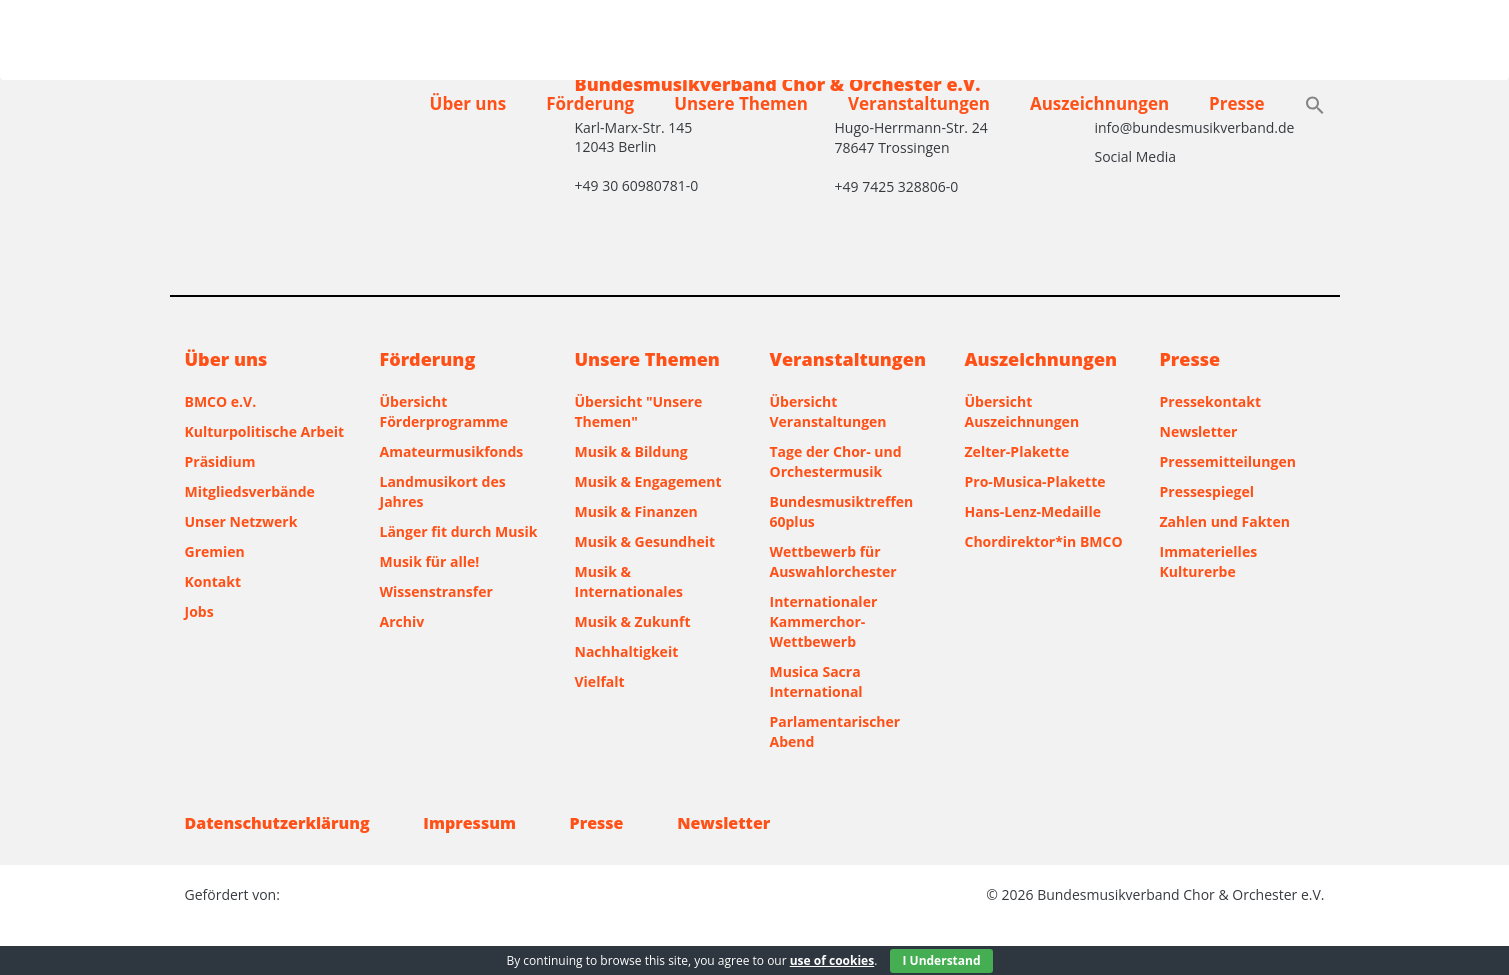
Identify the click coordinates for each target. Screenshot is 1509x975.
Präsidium (220, 461)
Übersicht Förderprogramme (444, 411)
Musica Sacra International (816, 681)
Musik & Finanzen (636, 511)
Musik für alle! (430, 561)
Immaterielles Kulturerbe (1209, 561)
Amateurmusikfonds (452, 451)
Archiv (402, 621)
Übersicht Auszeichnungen (1022, 411)
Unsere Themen (741, 103)
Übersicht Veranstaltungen (828, 411)
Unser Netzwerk (241, 521)
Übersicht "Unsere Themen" (639, 411)
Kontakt (213, 581)
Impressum (469, 823)
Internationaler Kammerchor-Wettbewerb (824, 621)
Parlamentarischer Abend (835, 731)
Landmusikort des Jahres (443, 491)
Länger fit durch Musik (459, 531)
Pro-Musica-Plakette (1035, 481)
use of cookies (832, 960)
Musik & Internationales (629, 581)
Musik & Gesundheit (645, 541)
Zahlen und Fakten (1225, 521)
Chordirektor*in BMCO (1044, 541)
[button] (1315, 107)
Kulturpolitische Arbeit (265, 431)
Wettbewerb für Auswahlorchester (833, 561)
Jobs (199, 611)
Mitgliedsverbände (250, 491)
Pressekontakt (1210, 401)
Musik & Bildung (631, 451)
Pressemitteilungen (1228, 461)
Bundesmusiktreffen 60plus (842, 511)
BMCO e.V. (221, 401)
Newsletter (1199, 431)
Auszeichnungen (1099, 103)
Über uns (468, 103)
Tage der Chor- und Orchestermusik (836, 461)
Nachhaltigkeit (627, 651)
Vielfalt (600, 681)
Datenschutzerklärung (277, 823)
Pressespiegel (1207, 491)
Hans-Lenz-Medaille (1033, 511)
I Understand (941, 960)
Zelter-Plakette (1017, 451)
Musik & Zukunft (633, 621)
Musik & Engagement (648, 481)
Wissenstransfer (436, 591)
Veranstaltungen (919, 103)
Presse (1236, 103)
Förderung (590, 103)
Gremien (215, 551)
